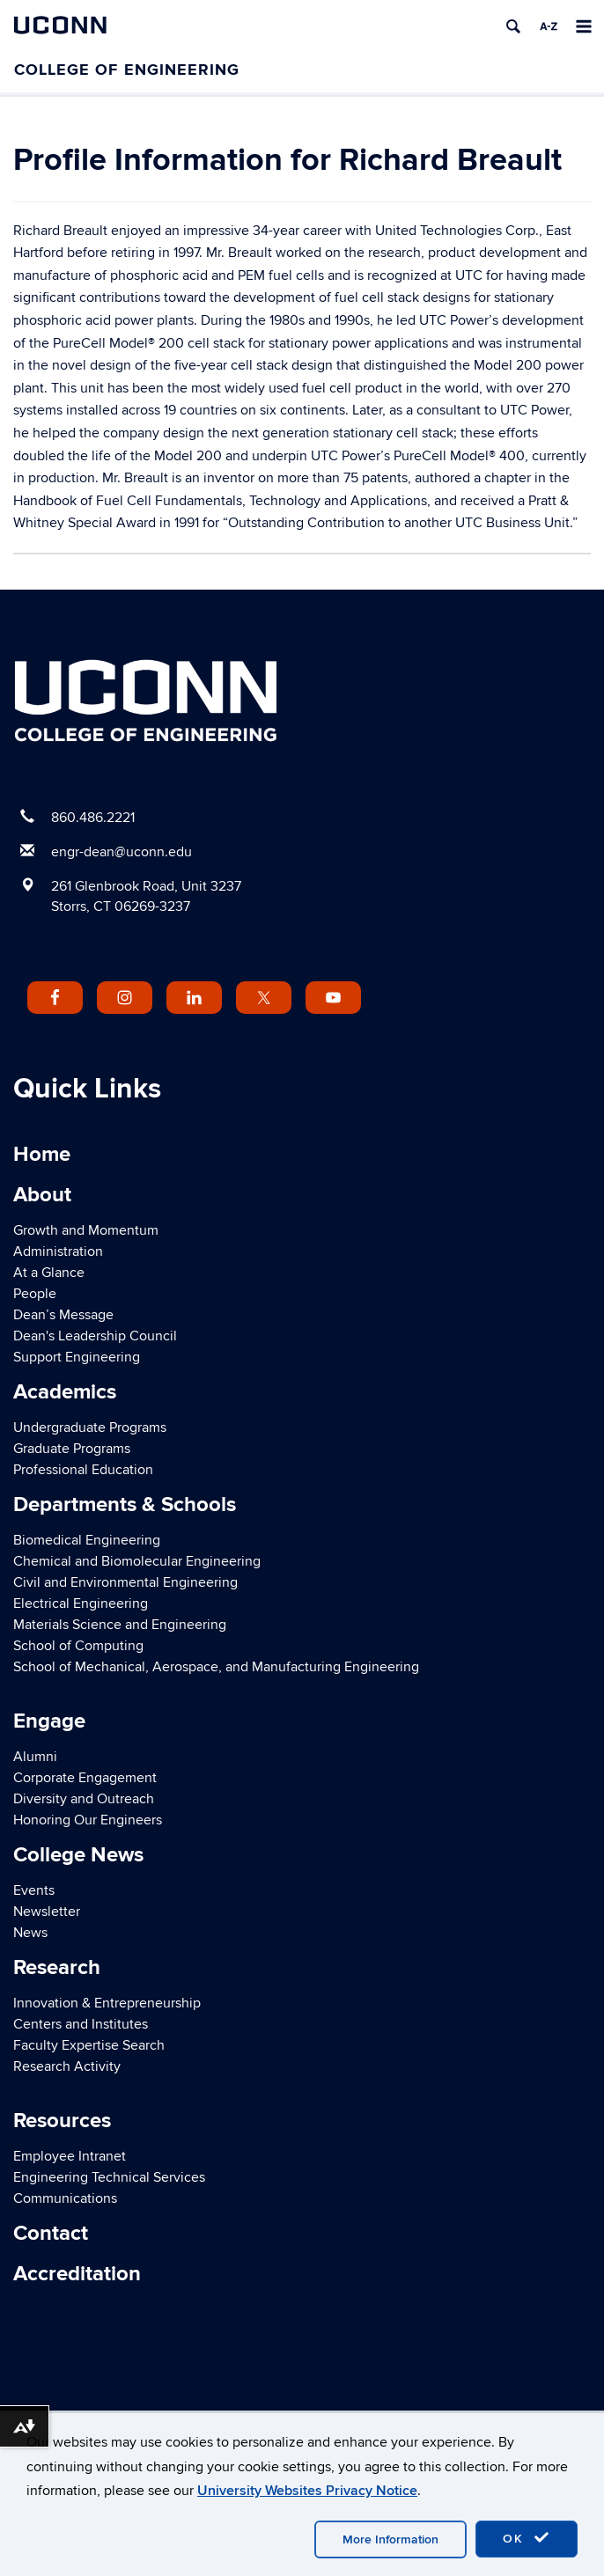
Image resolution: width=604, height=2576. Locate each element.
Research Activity (67, 2066)
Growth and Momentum (85, 1230)
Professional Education (83, 1470)
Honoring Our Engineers (87, 1820)
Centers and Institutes (80, 2024)
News (30, 1932)
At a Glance (49, 1272)
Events (34, 1890)
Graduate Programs (71, 1448)
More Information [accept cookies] (390, 2539)
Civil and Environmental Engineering (125, 1582)
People (34, 1294)
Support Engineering (76, 1357)
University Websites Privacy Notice (307, 2490)
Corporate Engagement (85, 1778)
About (42, 1194)
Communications (65, 2198)
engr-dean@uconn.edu (121, 852)
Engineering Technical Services (109, 2177)
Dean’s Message (63, 1315)
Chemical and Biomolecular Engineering (137, 1561)
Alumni (35, 1756)
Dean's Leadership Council (95, 1336)
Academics (64, 1392)
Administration (58, 1251)
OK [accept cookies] (526, 2538)
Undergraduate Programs (89, 1427)
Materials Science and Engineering (119, 1624)
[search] (513, 26)
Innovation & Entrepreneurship (107, 2003)
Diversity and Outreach (83, 1799)
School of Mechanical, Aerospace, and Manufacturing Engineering (216, 1667)
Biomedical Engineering (86, 1540)
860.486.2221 (93, 817)
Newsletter (46, 1911)
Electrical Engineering (80, 1603)
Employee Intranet (69, 2156)
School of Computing (78, 1646)
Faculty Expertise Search (89, 2045)
